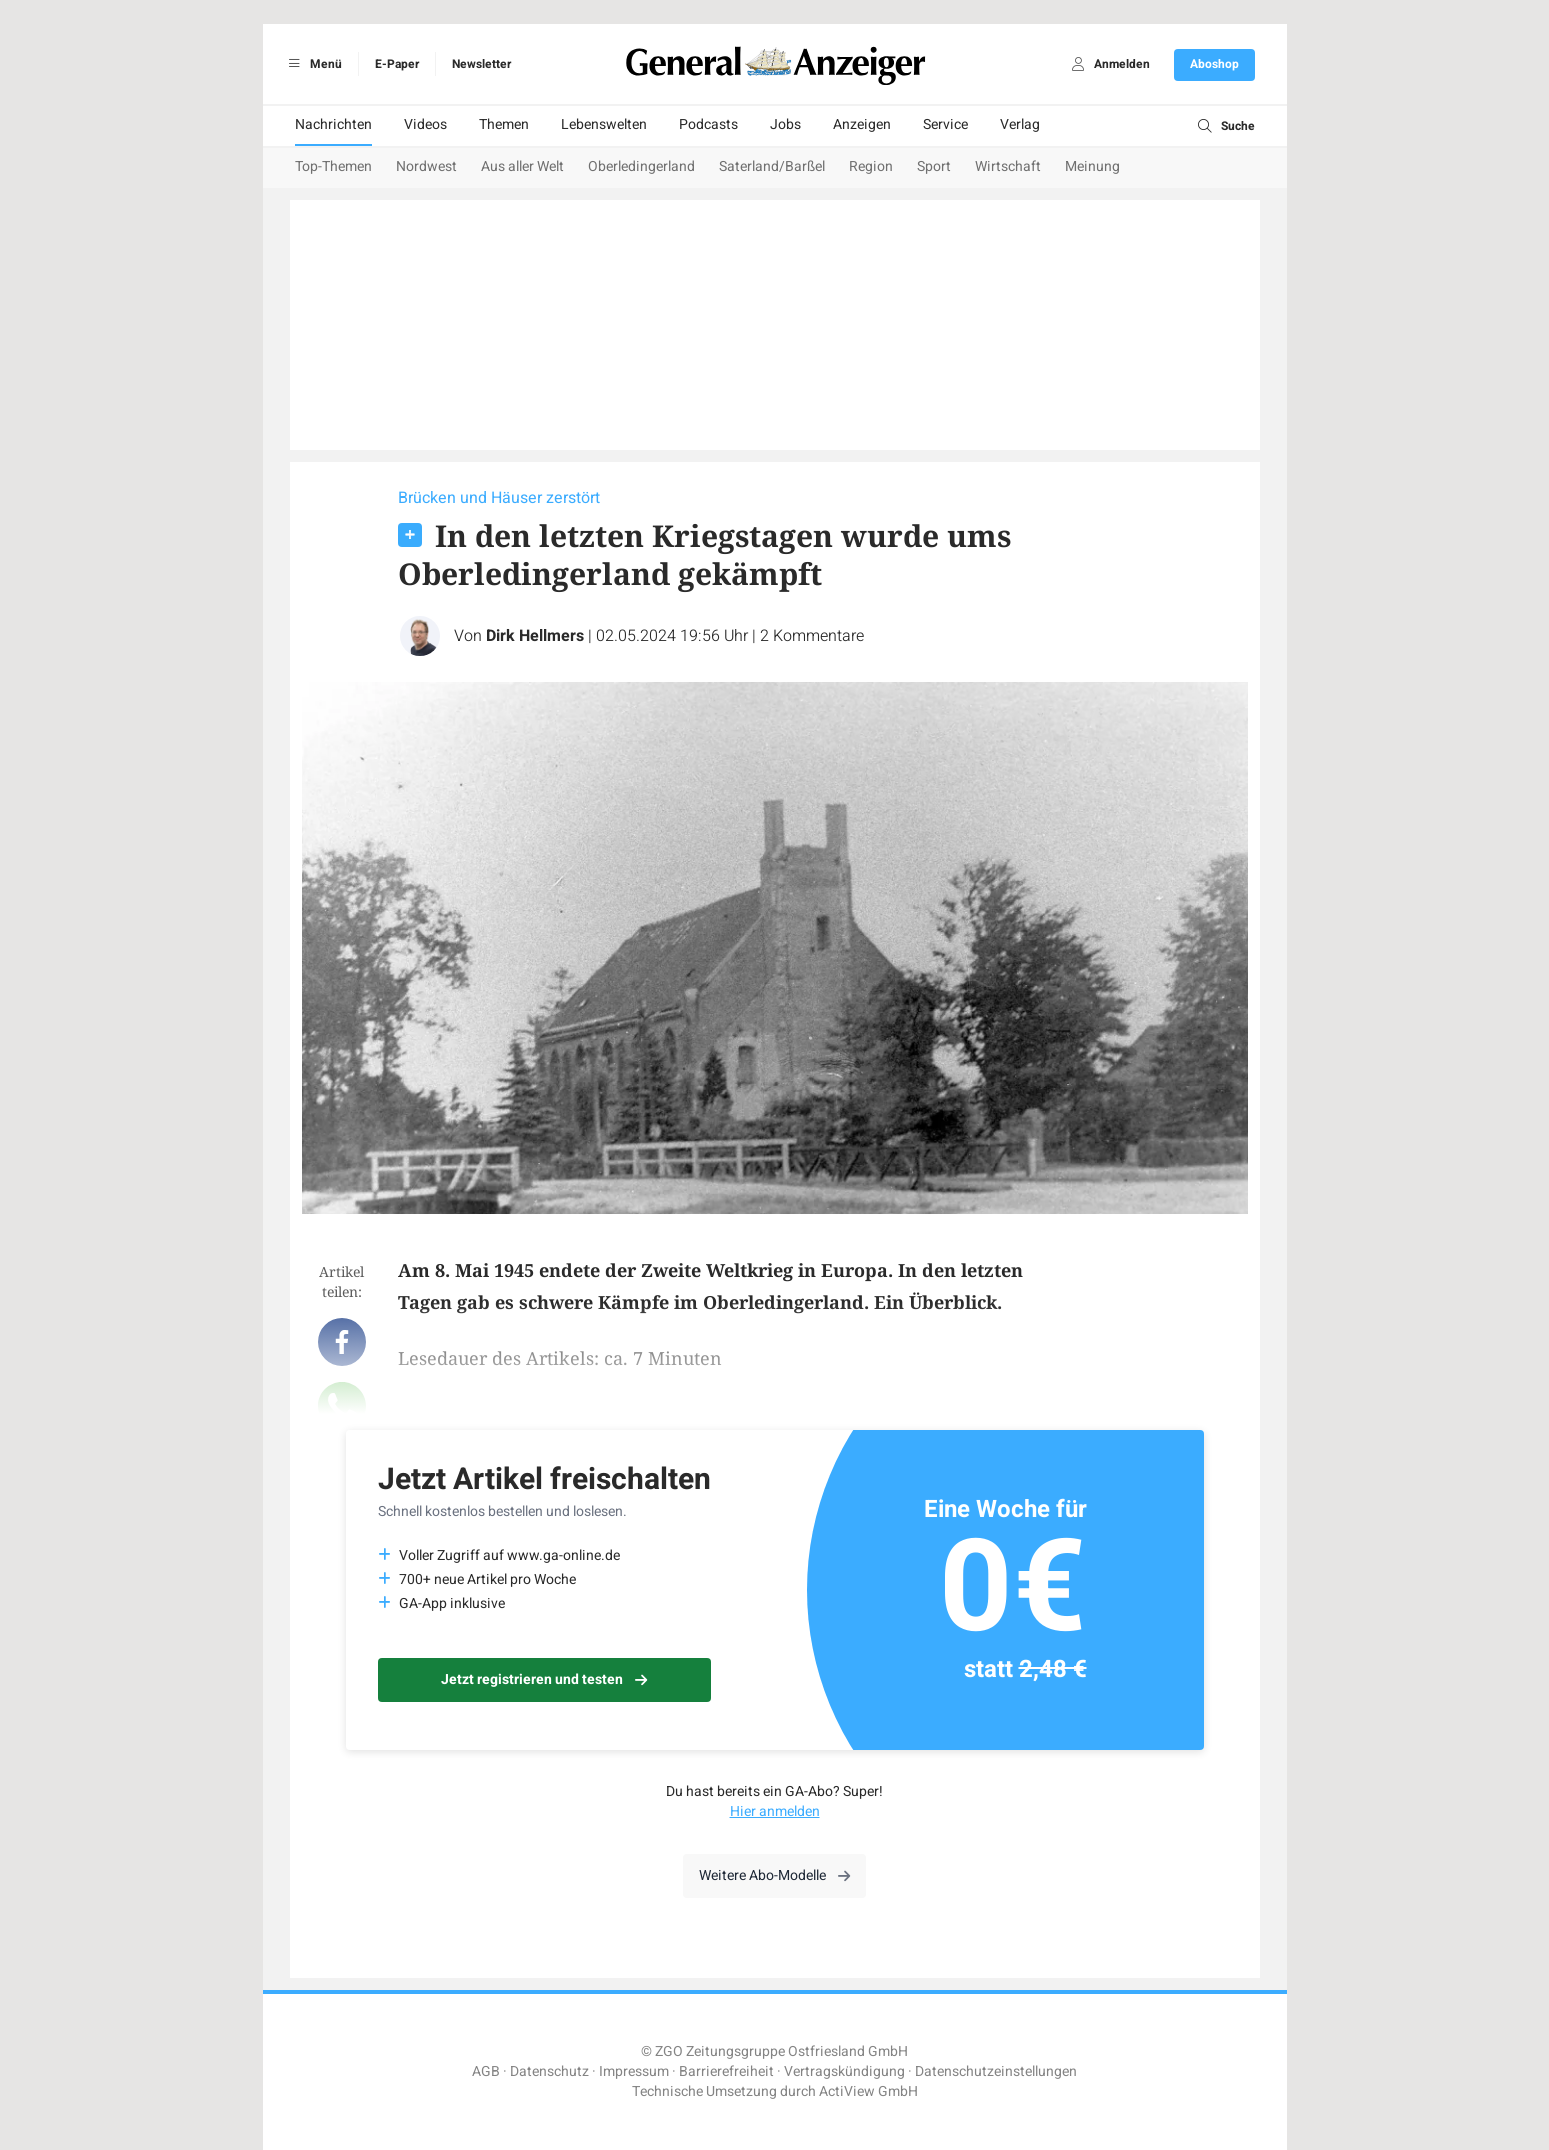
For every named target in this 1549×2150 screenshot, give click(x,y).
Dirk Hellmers (535, 636)
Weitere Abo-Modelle (774, 1875)
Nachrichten (333, 124)
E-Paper (397, 64)
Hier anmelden (775, 1811)
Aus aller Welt (522, 166)
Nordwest (426, 166)
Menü (312, 64)
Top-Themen (333, 166)
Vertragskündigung (844, 2071)
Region (871, 166)
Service (945, 124)
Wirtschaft (1008, 166)
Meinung (1092, 166)
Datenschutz (549, 2071)
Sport (934, 166)
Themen (504, 124)
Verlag (1020, 124)
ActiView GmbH (868, 2091)
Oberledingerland (641, 166)
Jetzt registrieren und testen (544, 1679)
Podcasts (708, 124)
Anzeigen (862, 124)
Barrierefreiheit (726, 2071)
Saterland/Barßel (772, 166)
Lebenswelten (604, 124)
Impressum (634, 2071)
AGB (486, 2071)
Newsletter (481, 64)
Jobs (785, 124)
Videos (425, 124)
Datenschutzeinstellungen (996, 2071)
